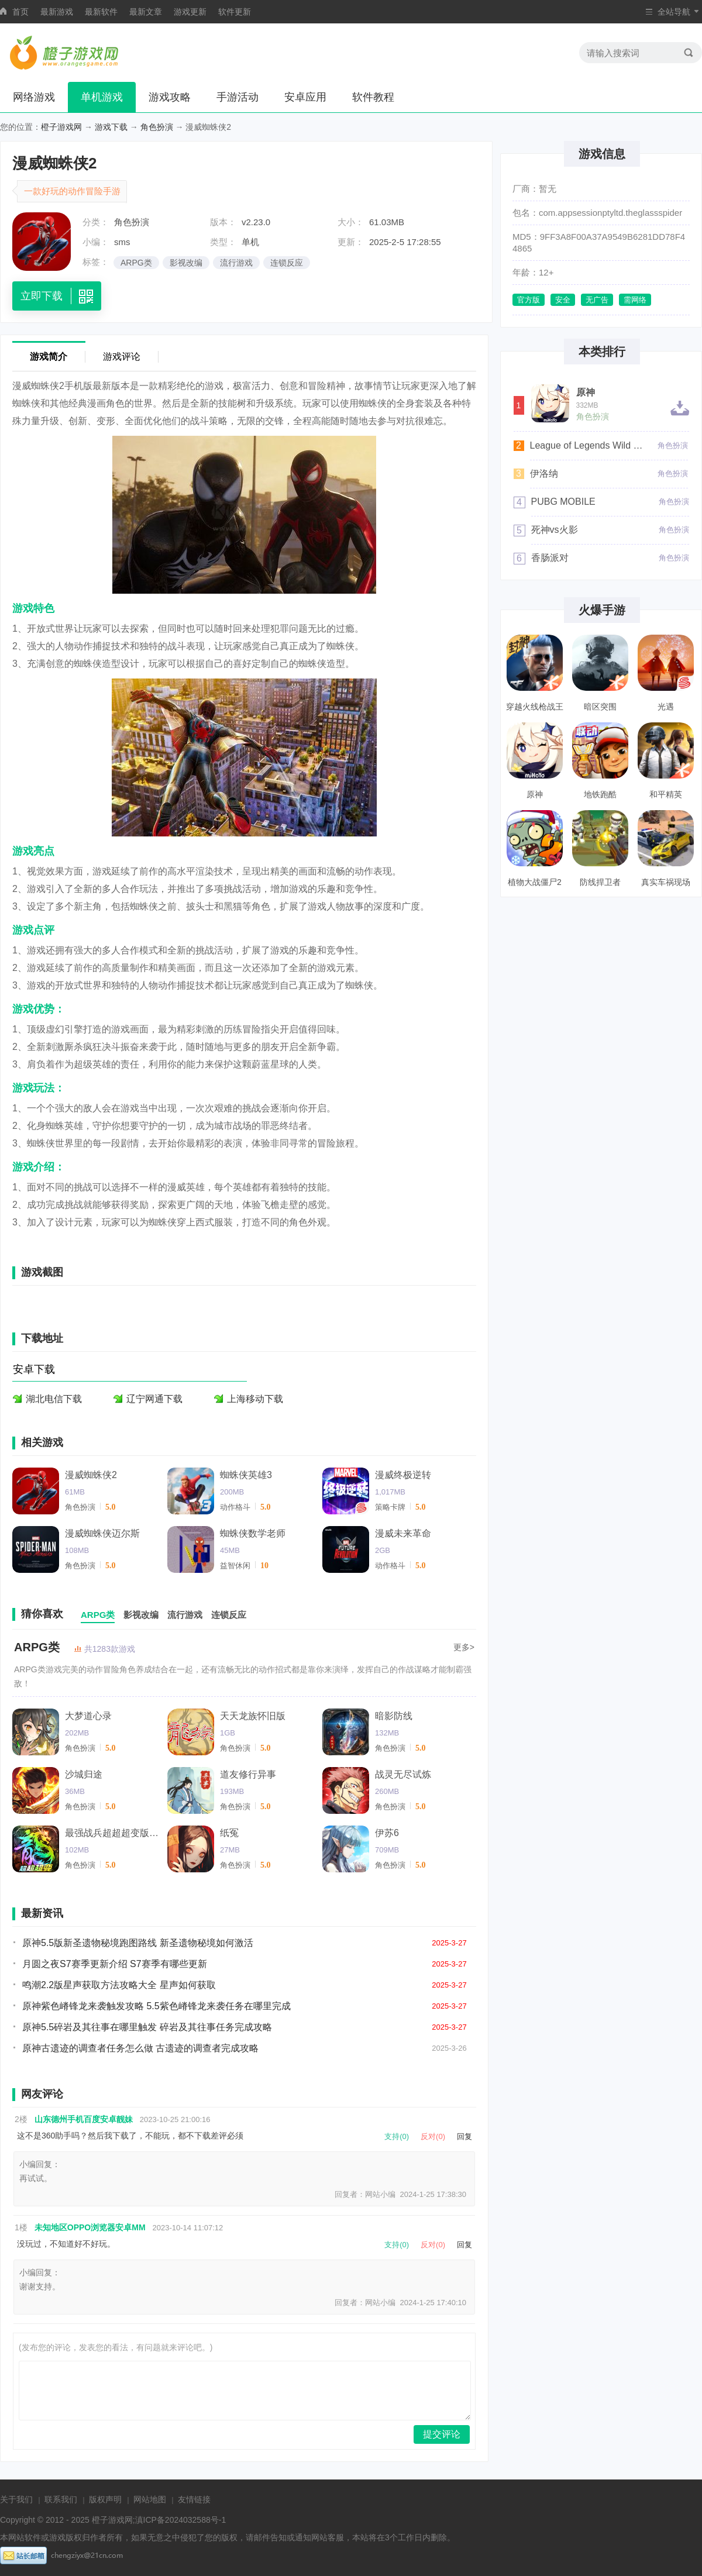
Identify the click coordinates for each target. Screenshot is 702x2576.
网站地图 (149, 2499)
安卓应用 (305, 97)
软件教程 (373, 97)
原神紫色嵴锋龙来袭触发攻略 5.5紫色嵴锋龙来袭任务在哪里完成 (156, 2006)
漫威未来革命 (403, 1533)
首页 (20, 11)
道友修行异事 (248, 1774)
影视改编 (186, 262)
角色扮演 (156, 127)
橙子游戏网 (61, 127)
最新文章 (145, 11)
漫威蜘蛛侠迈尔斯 (102, 1533)
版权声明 (105, 2499)
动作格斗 (235, 1507)
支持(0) (396, 2136)
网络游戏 (34, 97)
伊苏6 (387, 1833)
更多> (463, 1647)
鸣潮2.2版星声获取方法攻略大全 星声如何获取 (119, 1985)
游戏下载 (111, 127)
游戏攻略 (170, 97)
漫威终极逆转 (403, 1475)
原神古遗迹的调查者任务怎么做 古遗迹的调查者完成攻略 (140, 2048)
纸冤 (229, 1833)
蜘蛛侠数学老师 (252, 1533)
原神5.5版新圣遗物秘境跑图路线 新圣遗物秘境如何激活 (137, 1943)
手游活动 (237, 97)
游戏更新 (190, 11)
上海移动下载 (255, 1399)
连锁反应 (286, 262)
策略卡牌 (390, 1507)
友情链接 (194, 2499)
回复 (464, 2136)
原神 (585, 392)
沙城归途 (83, 1774)
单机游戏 (102, 97)
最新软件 (101, 11)
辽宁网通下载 (154, 1399)
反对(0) (433, 2136)
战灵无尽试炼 (403, 1774)
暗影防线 (393, 1716)
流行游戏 (236, 262)
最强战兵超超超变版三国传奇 (112, 1833)
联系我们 (60, 2499)
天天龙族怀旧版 (252, 1716)
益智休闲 (235, 1565)
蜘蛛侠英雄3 (246, 1475)
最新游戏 (56, 11)
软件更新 (234, 11)
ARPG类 (136, 262)
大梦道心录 (88, 1716)
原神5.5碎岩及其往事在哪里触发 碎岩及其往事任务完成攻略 (147, 2027)
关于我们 (16, 2499)
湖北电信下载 (54, 1399)
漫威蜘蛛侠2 (91, 1475)
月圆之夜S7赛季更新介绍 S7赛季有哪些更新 (114, 1964)
